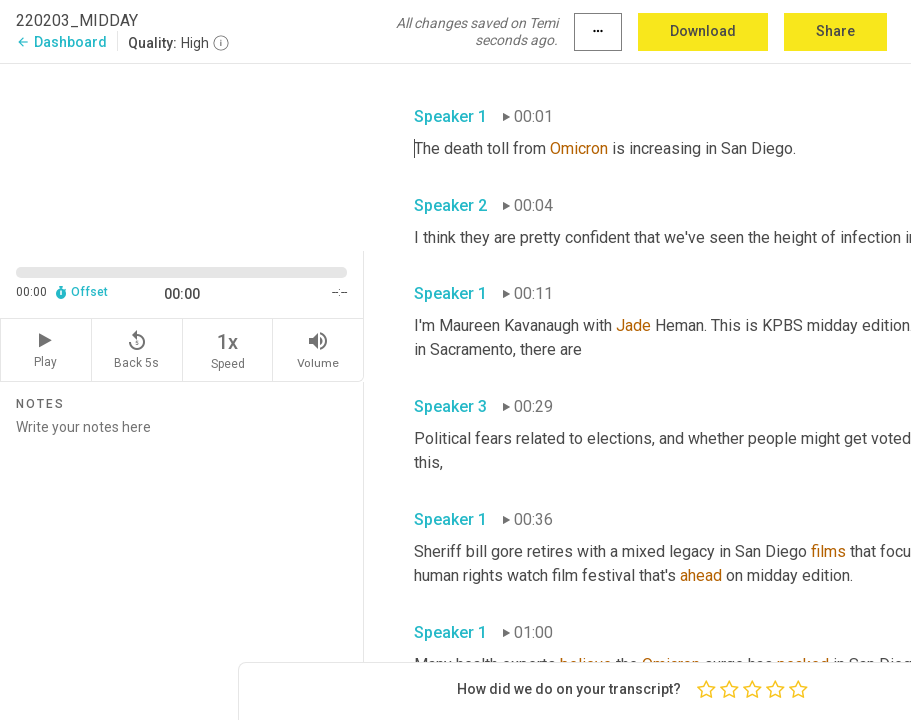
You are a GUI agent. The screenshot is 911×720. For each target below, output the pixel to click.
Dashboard (61, 42)
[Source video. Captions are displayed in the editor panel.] (182, 155)
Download (703, 31)
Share (835, 31)
